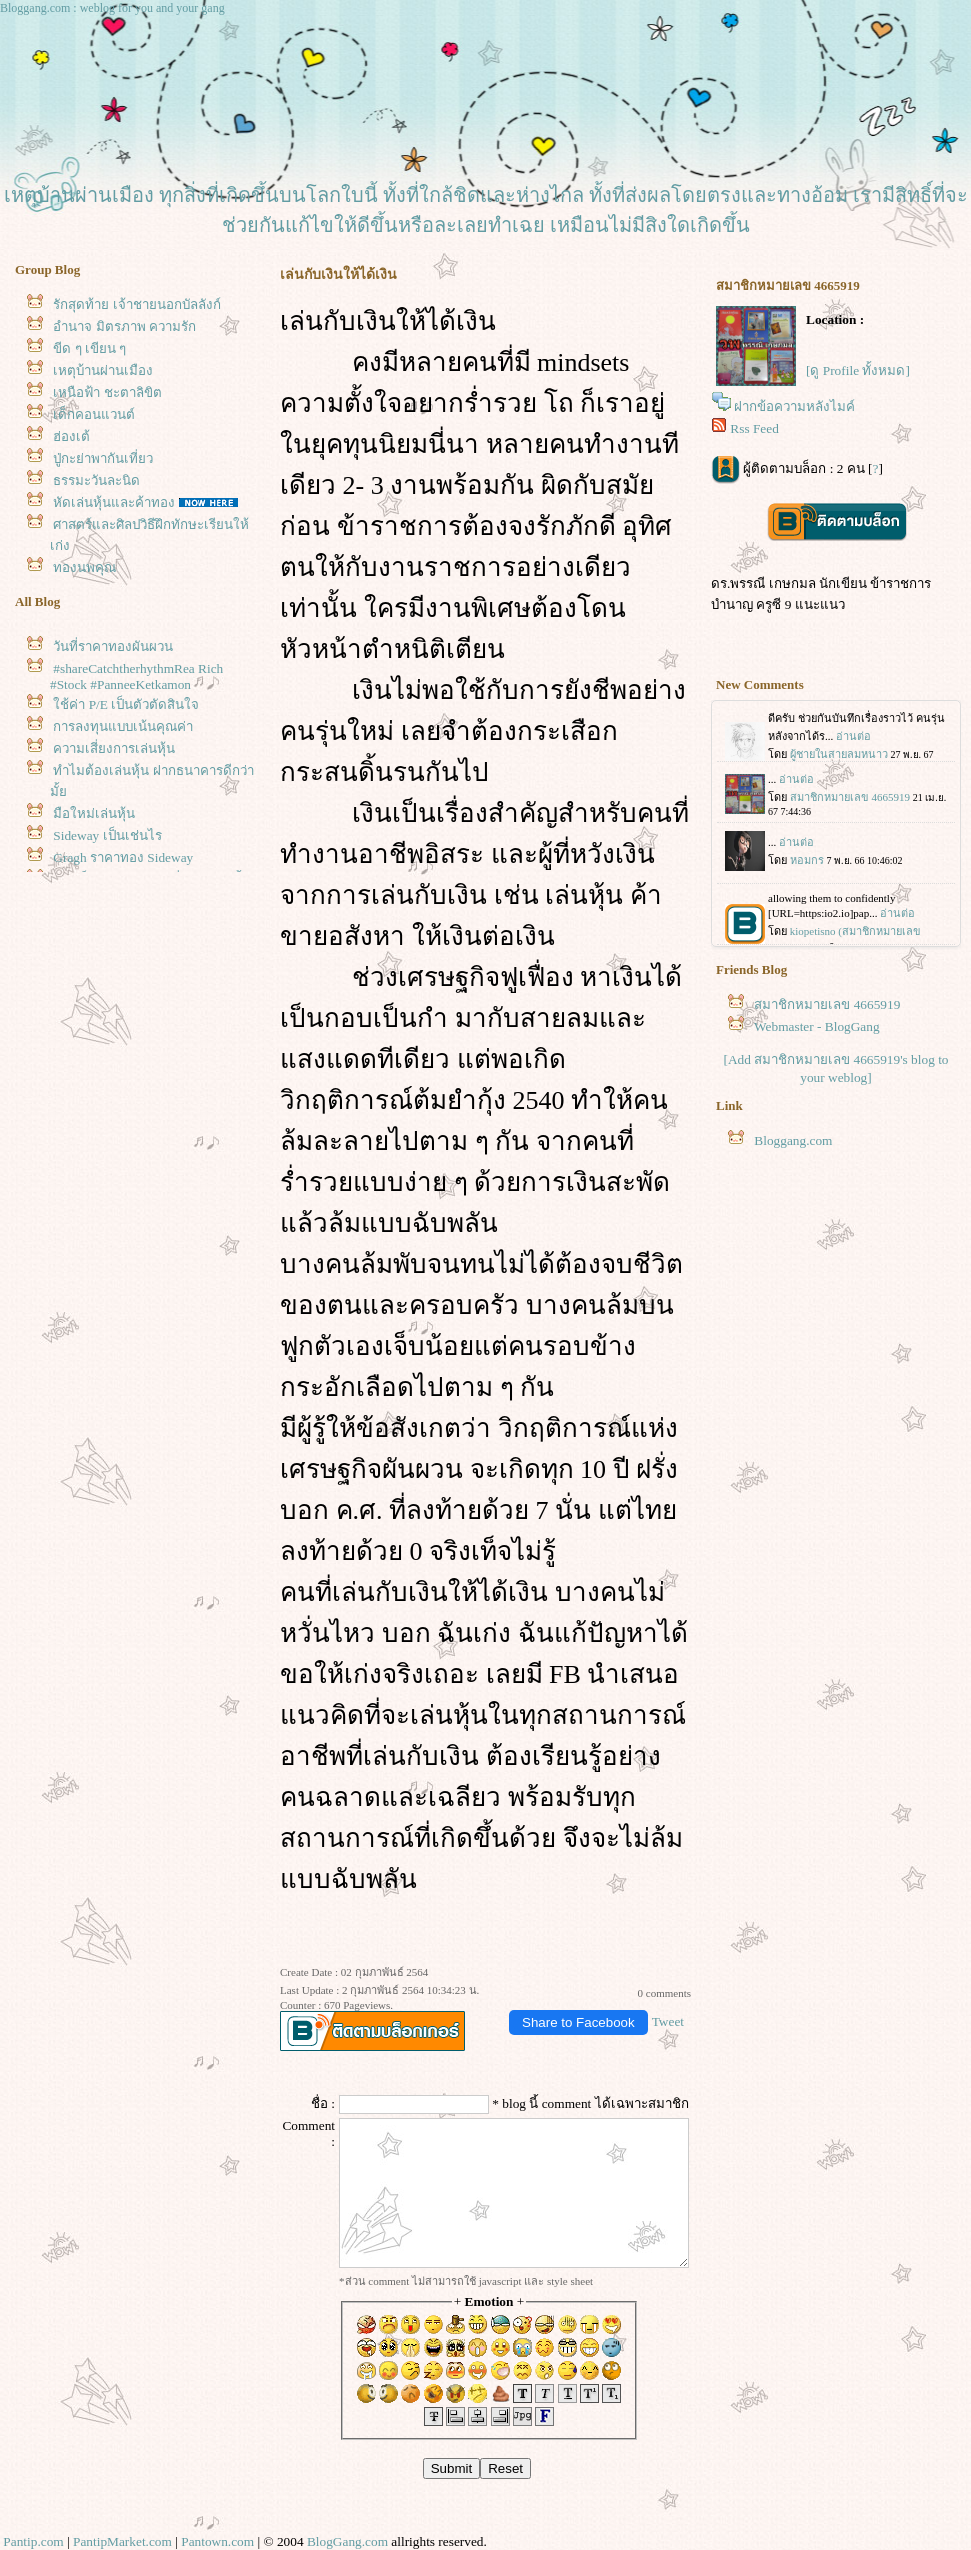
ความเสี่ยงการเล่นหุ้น (114, 748)
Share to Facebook (578, 2022)
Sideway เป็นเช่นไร (107, 835)
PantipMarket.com (122, 2541)
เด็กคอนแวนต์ (94, 414)
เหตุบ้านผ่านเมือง (103, 370)
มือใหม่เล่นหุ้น (94, 813)
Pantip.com (33, 2541)
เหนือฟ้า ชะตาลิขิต (107, 392)
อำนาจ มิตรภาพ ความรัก (124, 326)
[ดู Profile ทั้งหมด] (858, 370)
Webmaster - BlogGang (817, 1026)
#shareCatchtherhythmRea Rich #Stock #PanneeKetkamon (136, 676)
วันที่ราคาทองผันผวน (113, 646)
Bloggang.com (793, 1140)
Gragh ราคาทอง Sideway (123, 857)
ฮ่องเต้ (71, 436)
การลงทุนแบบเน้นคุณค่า (123, 726)
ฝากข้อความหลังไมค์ (794, 406)
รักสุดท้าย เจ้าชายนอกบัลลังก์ (136, 304)
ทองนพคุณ (84, 567)
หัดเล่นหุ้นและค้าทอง (114, 502)
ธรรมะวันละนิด (96, 480)
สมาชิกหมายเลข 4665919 (827, 1004)
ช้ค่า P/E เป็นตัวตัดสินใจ (126, 704)
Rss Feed (754, 428)
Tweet (668, 2021)
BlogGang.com (347, 2541)
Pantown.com (217, 2541)
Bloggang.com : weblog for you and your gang (112, 8)
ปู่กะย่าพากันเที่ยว (103, 458)
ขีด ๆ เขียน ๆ (89, 348)
